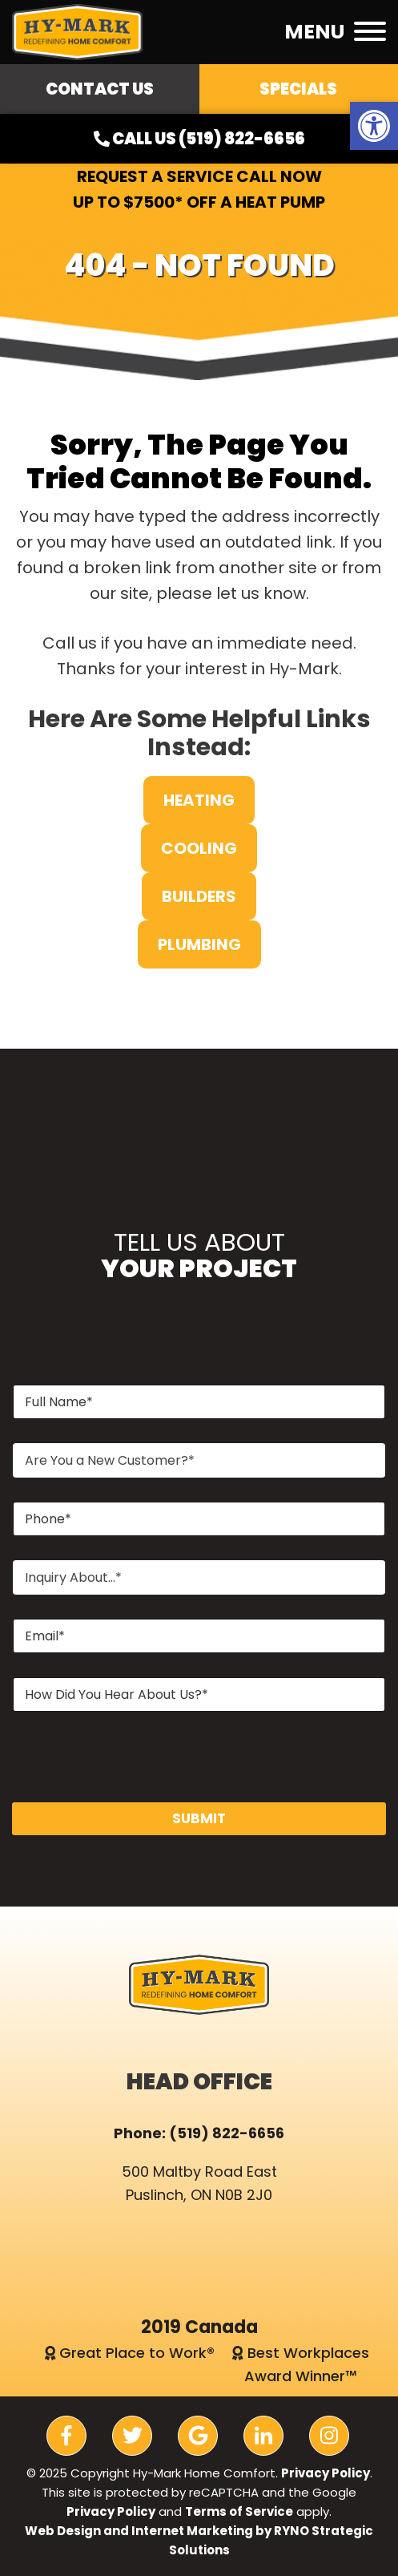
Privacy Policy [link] (325, 2473)
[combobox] (199, 1460)
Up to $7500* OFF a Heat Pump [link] (199, 202)
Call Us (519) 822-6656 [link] (199, 138)
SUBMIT (199, 1818)
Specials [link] (298, 89)
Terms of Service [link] (239, 2511)
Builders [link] (199, 896)
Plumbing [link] (199, 944)
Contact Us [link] (100, 89)
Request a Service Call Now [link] (199, 176)
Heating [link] (199, 800)
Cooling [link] (199, 848)
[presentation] (133, 1792)
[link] (374, 126)
